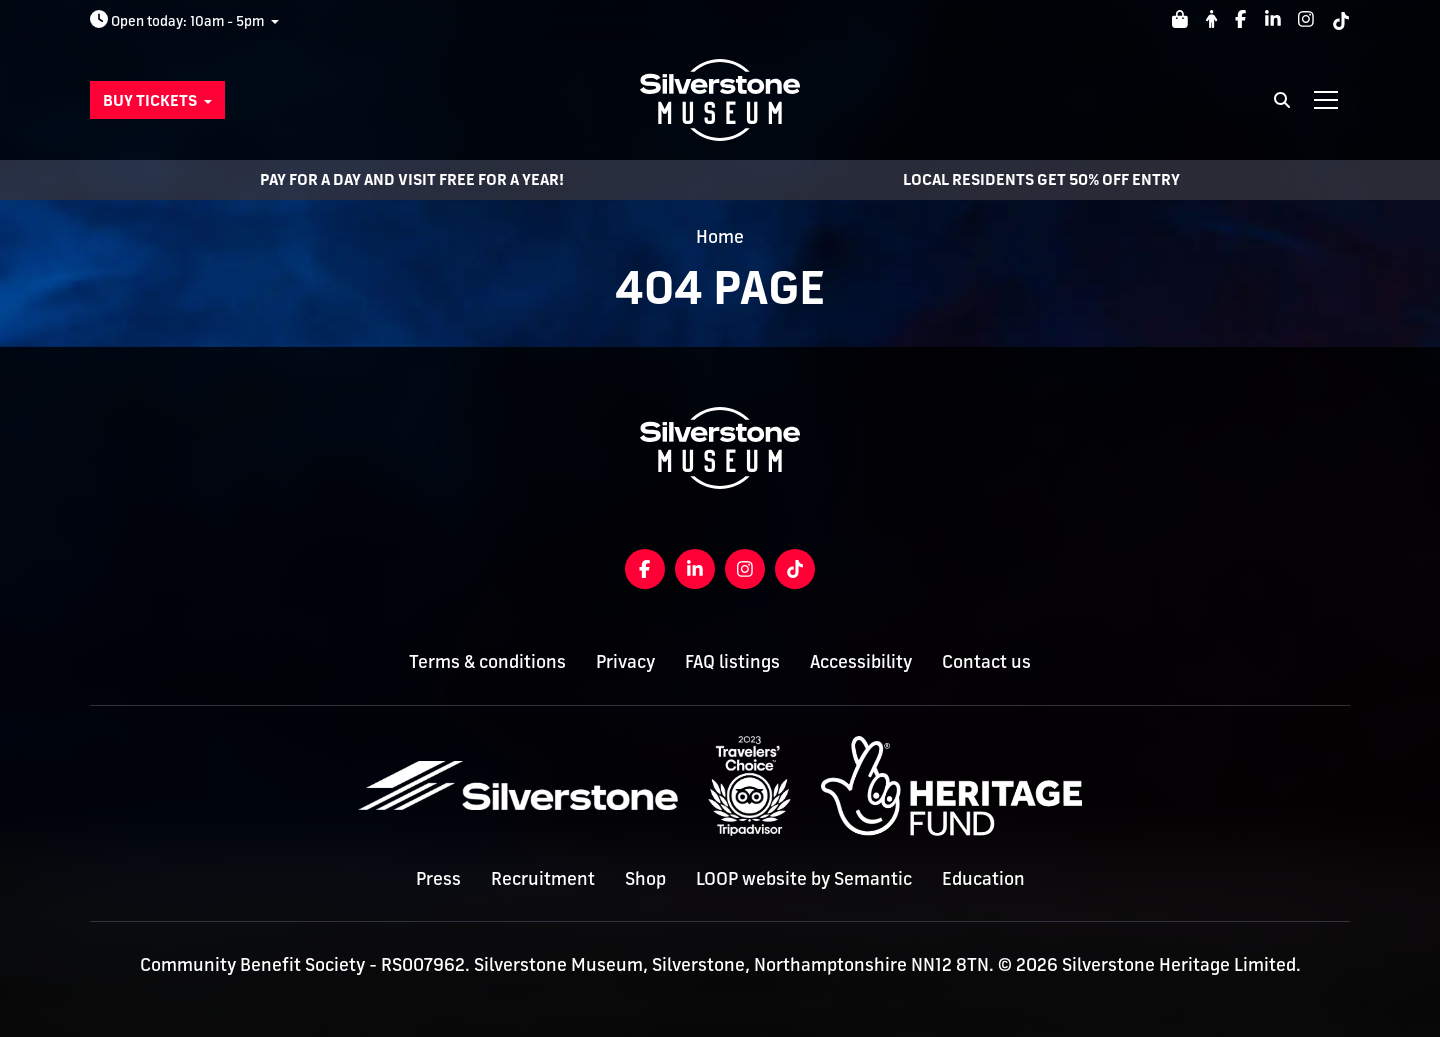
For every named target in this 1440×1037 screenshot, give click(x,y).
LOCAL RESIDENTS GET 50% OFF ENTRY (1041, 179)
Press (438, 878)
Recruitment (543, 878)
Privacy (625, 661)
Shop (645, 878)
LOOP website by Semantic (804, 878)
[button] (157, 100)
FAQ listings (732, 661)
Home (720, 236)
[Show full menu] (1326, 100)
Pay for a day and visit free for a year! (412, 179)
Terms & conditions (487, 661)
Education (983, 878)
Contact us (986, 661)
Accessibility (861, 661)
